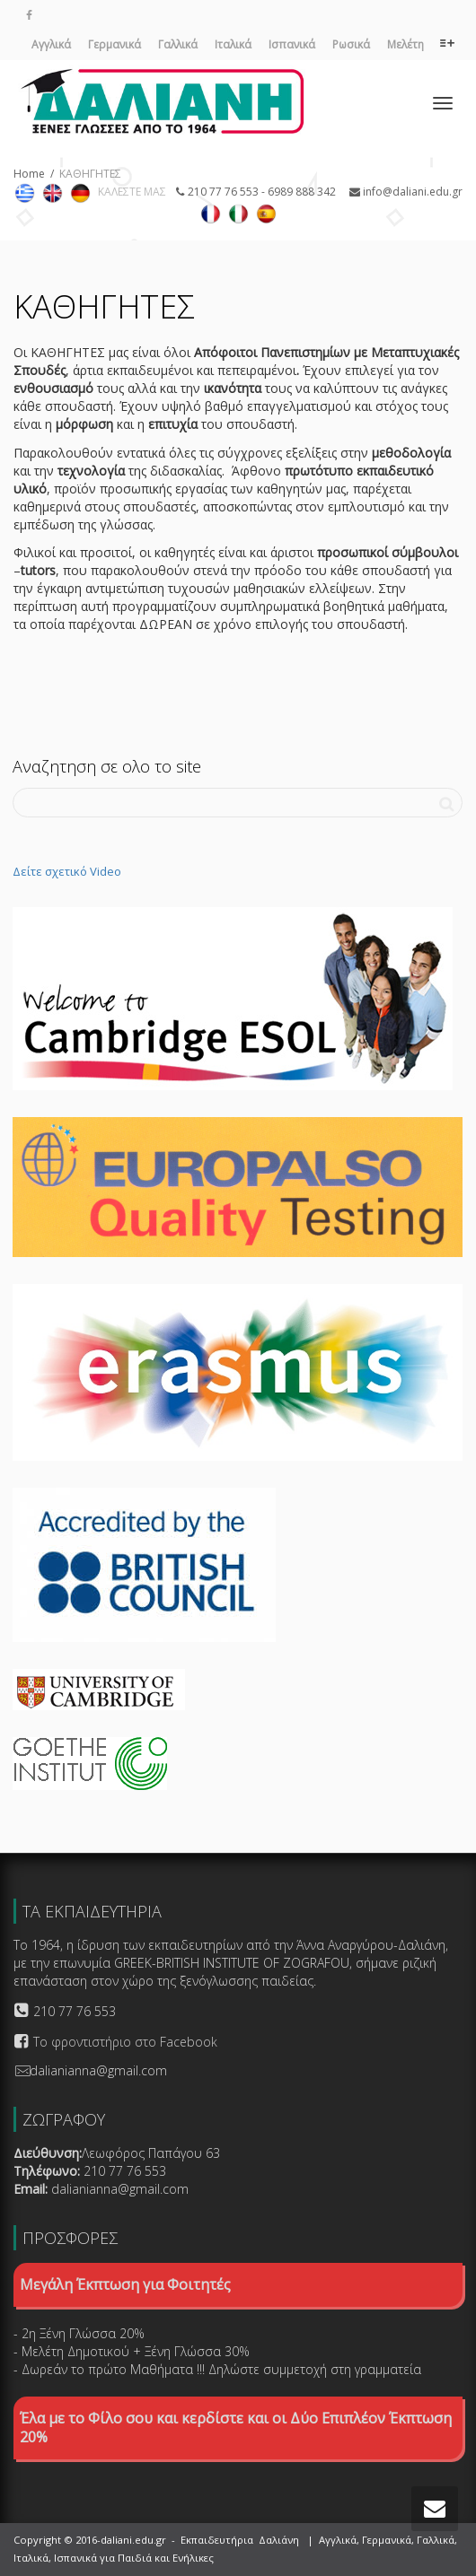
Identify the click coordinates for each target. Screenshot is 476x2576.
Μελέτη (405, 44)
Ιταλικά (233, 44)
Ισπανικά (292, 44)
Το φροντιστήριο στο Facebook (125, 2041)
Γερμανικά (114, 44)
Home (29, 173)
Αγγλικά (51, 44)
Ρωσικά (351, 44)
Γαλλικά (178, 44)
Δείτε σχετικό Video (67, 871)
